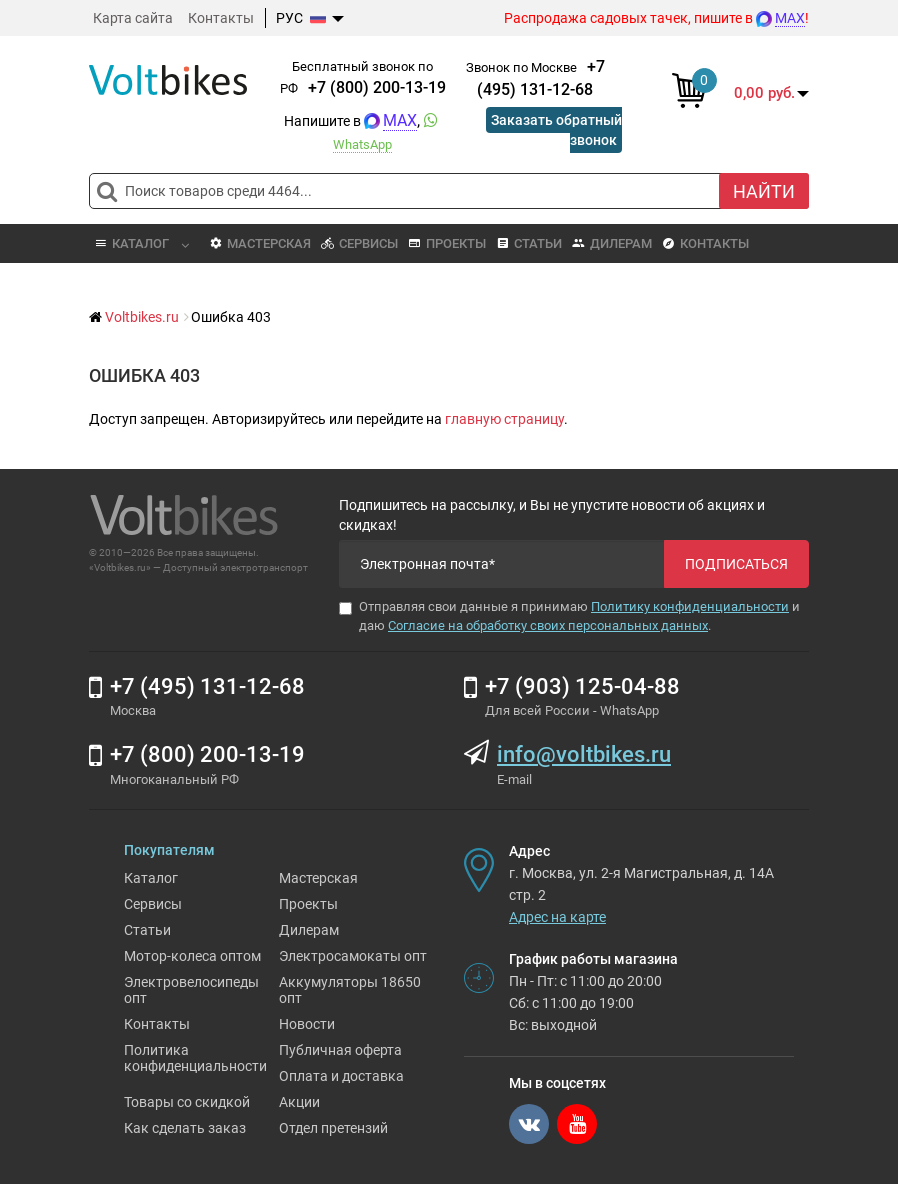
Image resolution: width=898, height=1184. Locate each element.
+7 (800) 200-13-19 (377, 87)
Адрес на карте (557, 917)
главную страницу (504, 419)
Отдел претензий (333, 1128)
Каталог (151, 878)
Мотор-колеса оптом (192, 956)
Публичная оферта (340, 1050)
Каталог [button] (141, 243)
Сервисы (359, 243)
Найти (764, 191)
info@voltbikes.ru (584, 754)
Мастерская (260, 243)
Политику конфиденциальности (690, 606)
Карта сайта (133, 18)
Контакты (221, 18)
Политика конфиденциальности (195, 1058)
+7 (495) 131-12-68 (207, 686)
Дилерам (612, 243)
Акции (299, 1102)
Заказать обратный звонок (556, 130)
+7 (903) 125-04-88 (582, 686)
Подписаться (736, 564)
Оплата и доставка (341, 1076)
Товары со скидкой (187, 1102)
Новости (307, 1024)
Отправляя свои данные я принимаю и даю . (569, 616)
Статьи (529, 243)
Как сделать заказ (185, 1128)
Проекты (447, 243)
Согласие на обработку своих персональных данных (548, 625)
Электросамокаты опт (353, 956)
